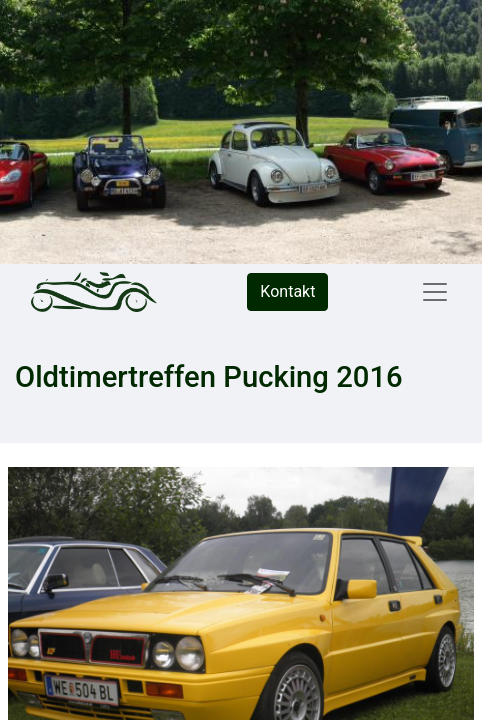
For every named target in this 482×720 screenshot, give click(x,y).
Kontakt (287, 291)
